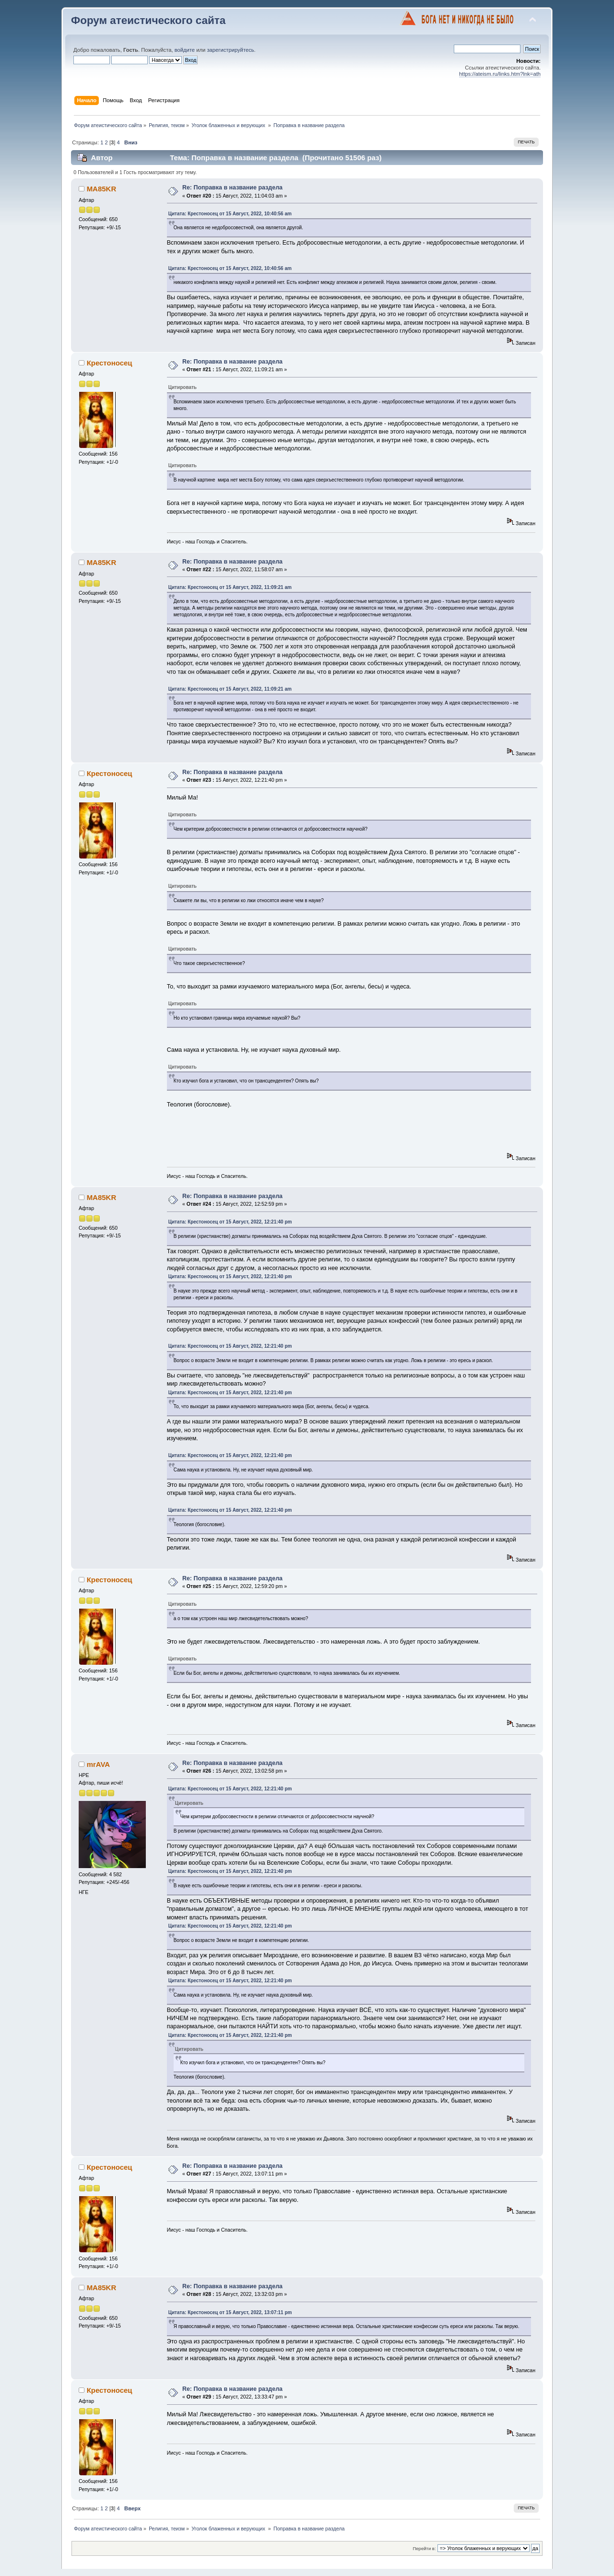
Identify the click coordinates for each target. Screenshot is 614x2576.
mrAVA (98, 1764)
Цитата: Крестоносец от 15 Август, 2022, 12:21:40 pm (230, 1221)
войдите (185, 50)
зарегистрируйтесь (230, 50)
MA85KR (102, 189)
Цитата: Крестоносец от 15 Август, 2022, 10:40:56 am (230, 213)
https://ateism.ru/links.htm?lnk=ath (500, 74)
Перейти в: (424, 2548)
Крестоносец (109, 363)
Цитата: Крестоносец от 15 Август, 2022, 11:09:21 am (230, 587)
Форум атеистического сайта (148, 20)
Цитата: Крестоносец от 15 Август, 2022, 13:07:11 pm (230, 2312)
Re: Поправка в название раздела (232, 187)
